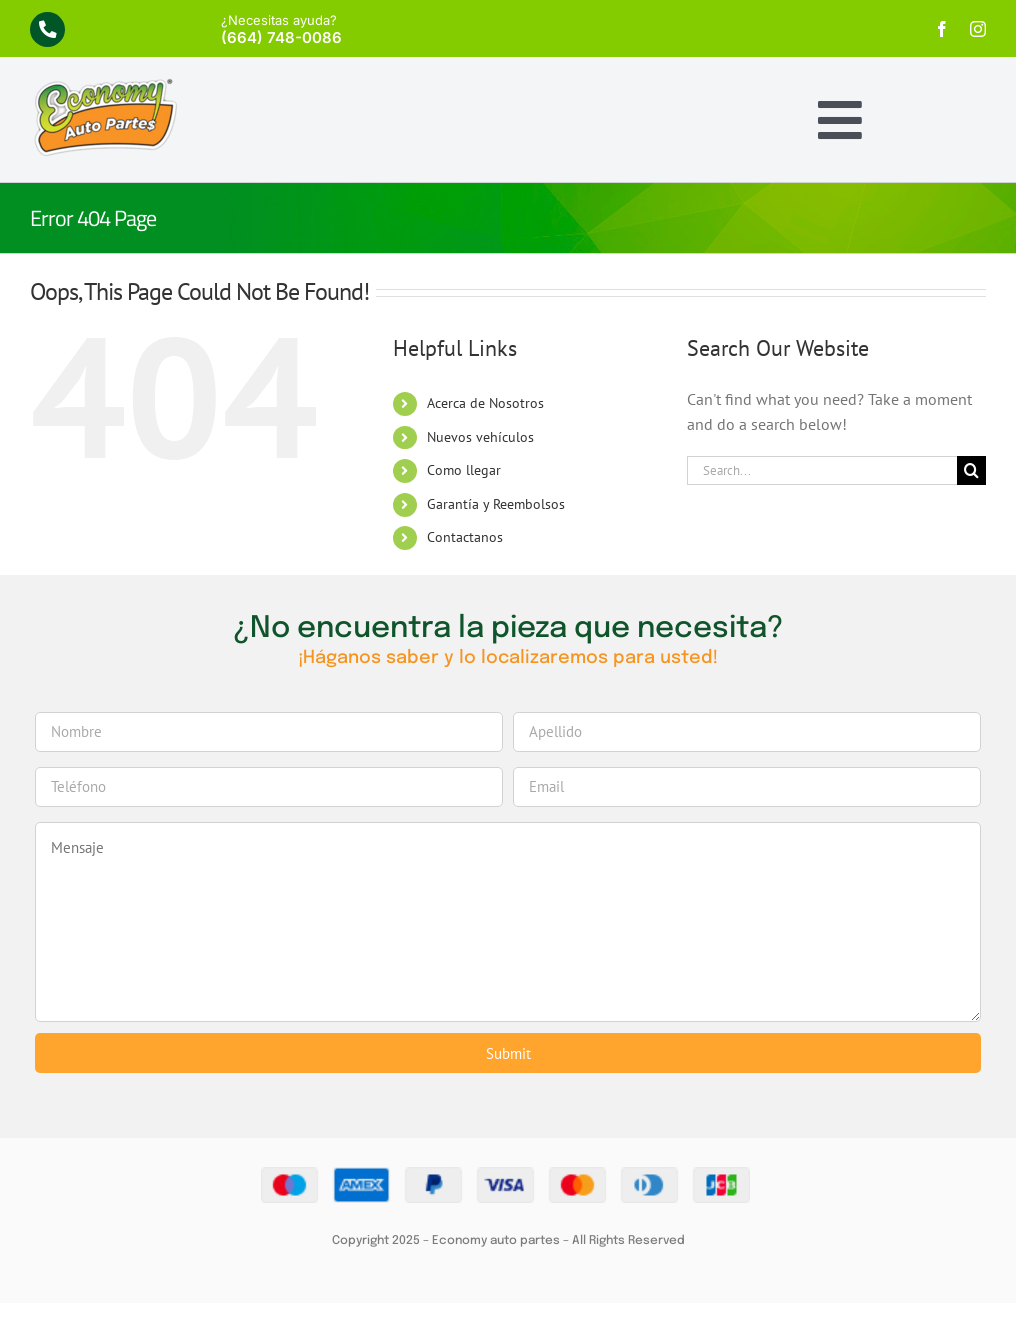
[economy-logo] (105, 85)
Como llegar (464, 470)
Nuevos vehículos (480, 437)
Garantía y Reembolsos (496, 504)
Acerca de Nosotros (485, 403)
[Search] (971, 470)
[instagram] (978, 29)
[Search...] (822, 470)
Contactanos (465, 537)
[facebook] (942, 29)
